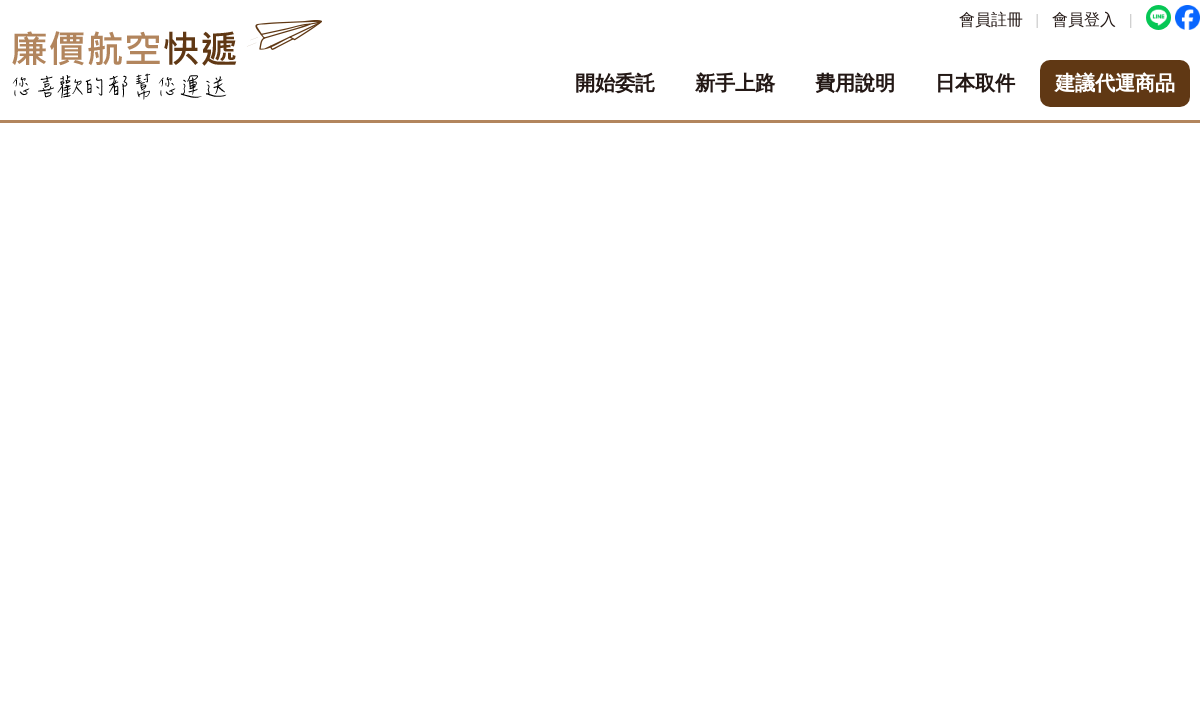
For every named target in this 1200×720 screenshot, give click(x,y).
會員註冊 (991, 19)
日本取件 (975, 83)
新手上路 (735, 83)
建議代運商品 (1115, 83)
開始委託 (615, 83)
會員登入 (1084, 19)
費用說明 (855, 83)
